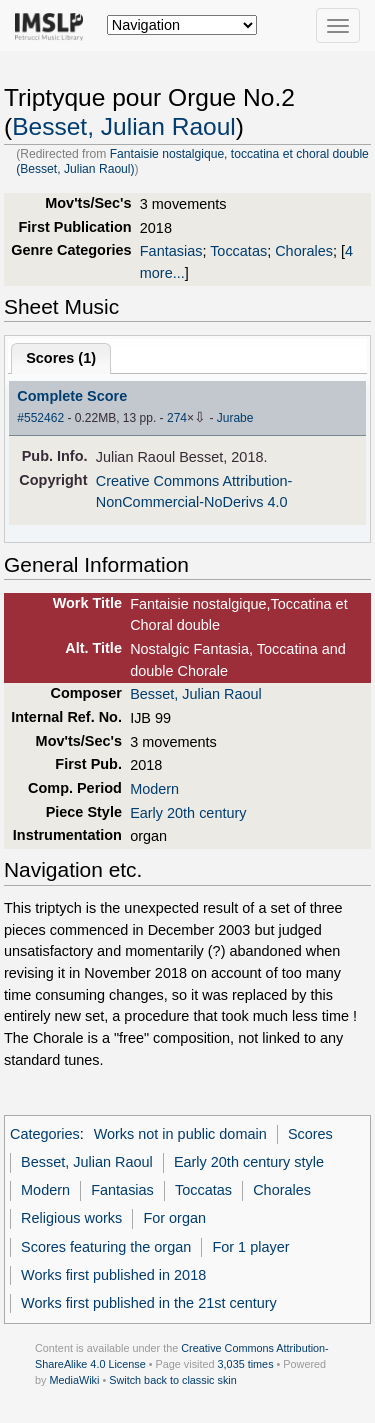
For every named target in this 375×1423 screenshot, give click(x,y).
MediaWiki (74, 1380)
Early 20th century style (249, 1162)
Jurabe (235, 418)
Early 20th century (188, 813)
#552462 (40, 418)
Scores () (61, 358)
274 (177, 418)
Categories (45, 1134)
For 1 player (250, 1247)
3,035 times (246, 1364)
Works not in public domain (180, 1134)
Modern (154, 789)
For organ (174, 1218)
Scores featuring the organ (106, 1247)
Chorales (304, 251)
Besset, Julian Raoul (124, 126)
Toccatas (238, 251)
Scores (310, 1134)
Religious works (71, 1218)
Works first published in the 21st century (149, 1303)
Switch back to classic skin (173, 1380)
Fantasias (171, 251)
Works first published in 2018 (113, 1275)
